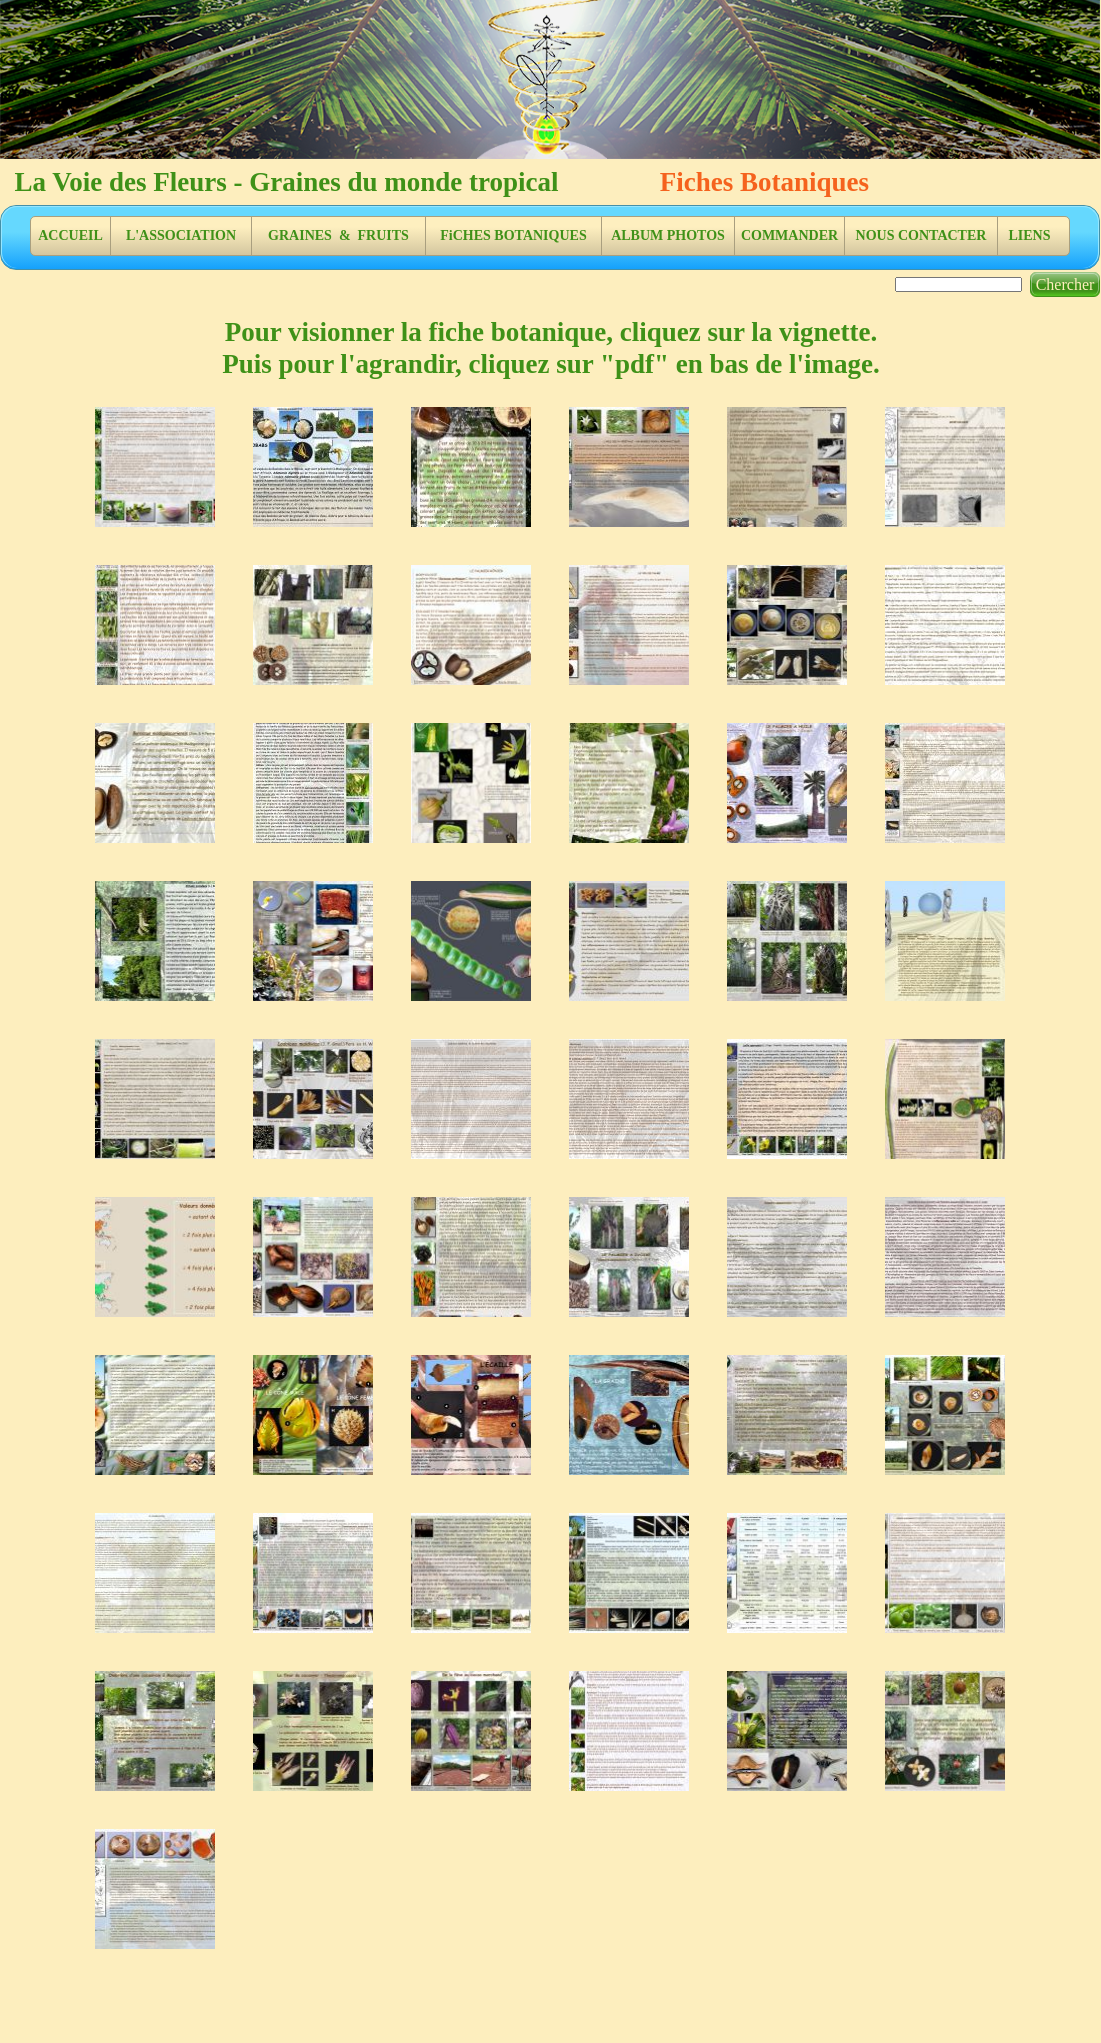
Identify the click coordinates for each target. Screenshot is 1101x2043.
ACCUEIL (70, 235)
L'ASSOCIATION (181, 235)
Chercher (1065, 284)
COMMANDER (789, 235)
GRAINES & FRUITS (338, 235)
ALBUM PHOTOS (668, 235)
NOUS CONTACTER (921, 235)
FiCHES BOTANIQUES (513, 235)
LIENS (1029, 235)
